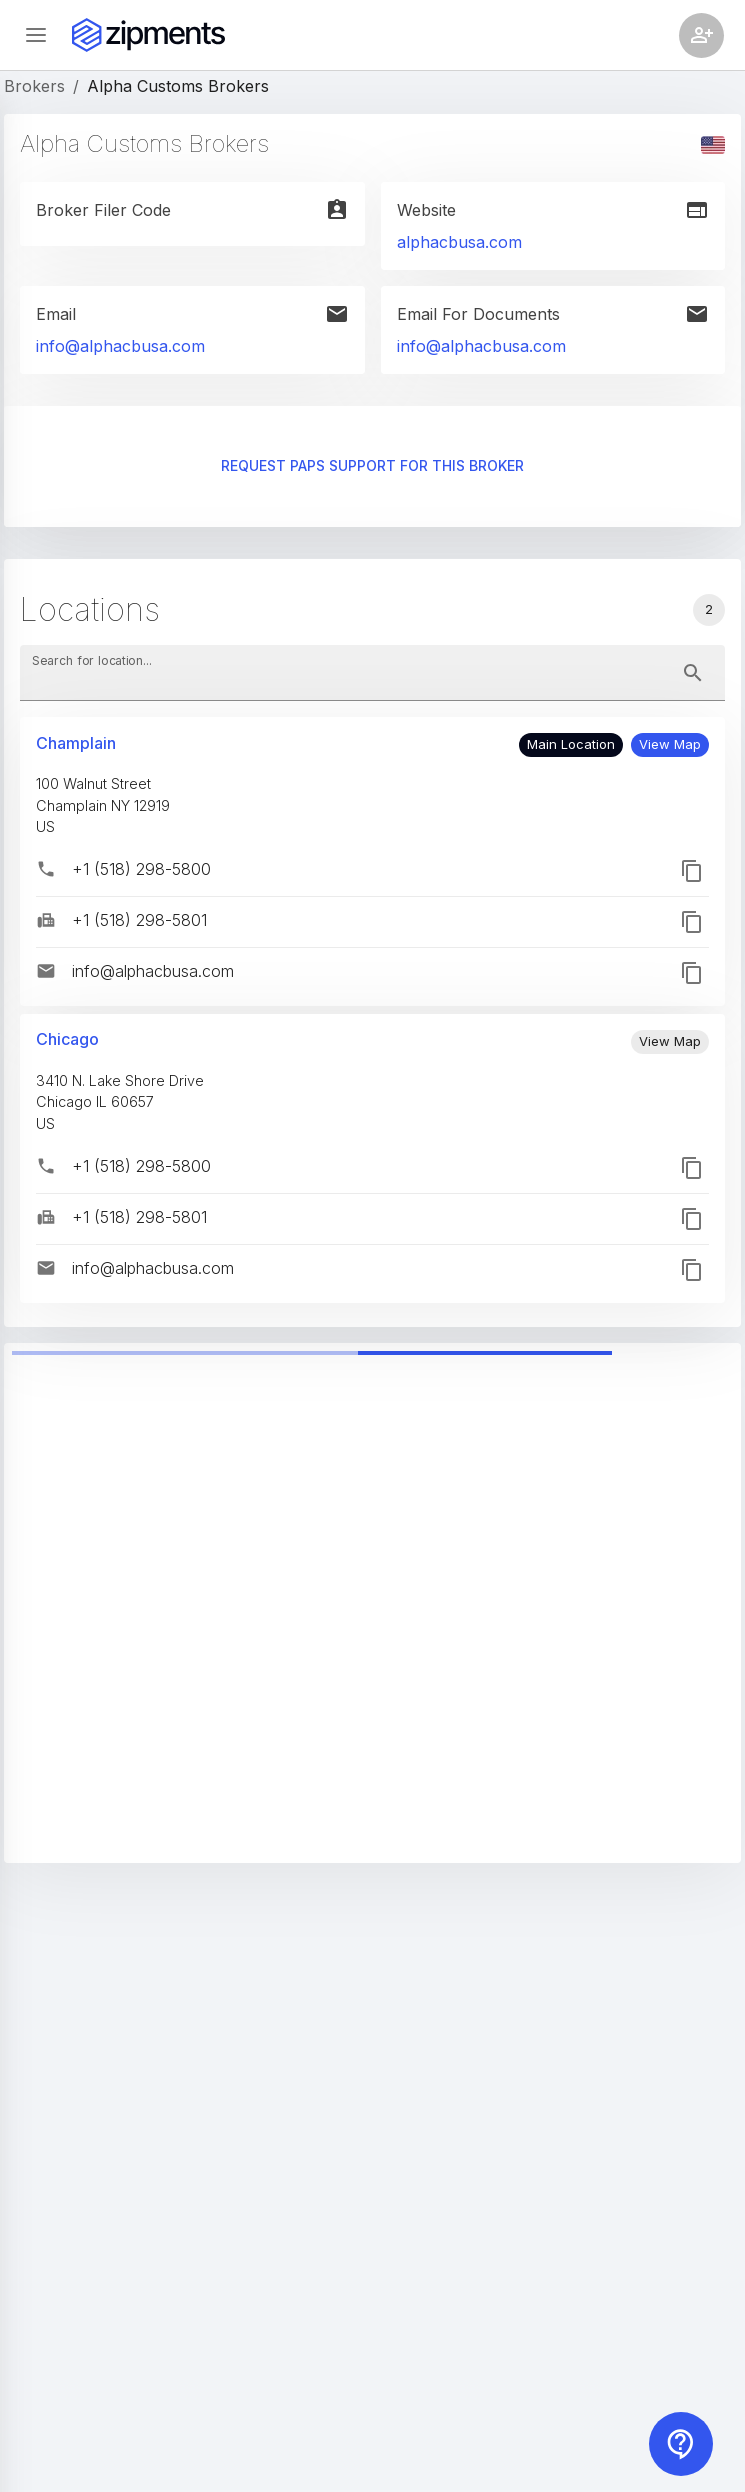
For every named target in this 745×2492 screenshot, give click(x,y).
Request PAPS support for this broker (372, 466)
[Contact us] (681, 2444)
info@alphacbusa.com (120, 346)
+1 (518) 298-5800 (141, 869)
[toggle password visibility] (693, 673)
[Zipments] (148, 35)
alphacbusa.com (459, 242)
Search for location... (92, 660)
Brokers (34, 86)
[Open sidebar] (36, 35)
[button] (670, 745)
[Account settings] (701, 35)
